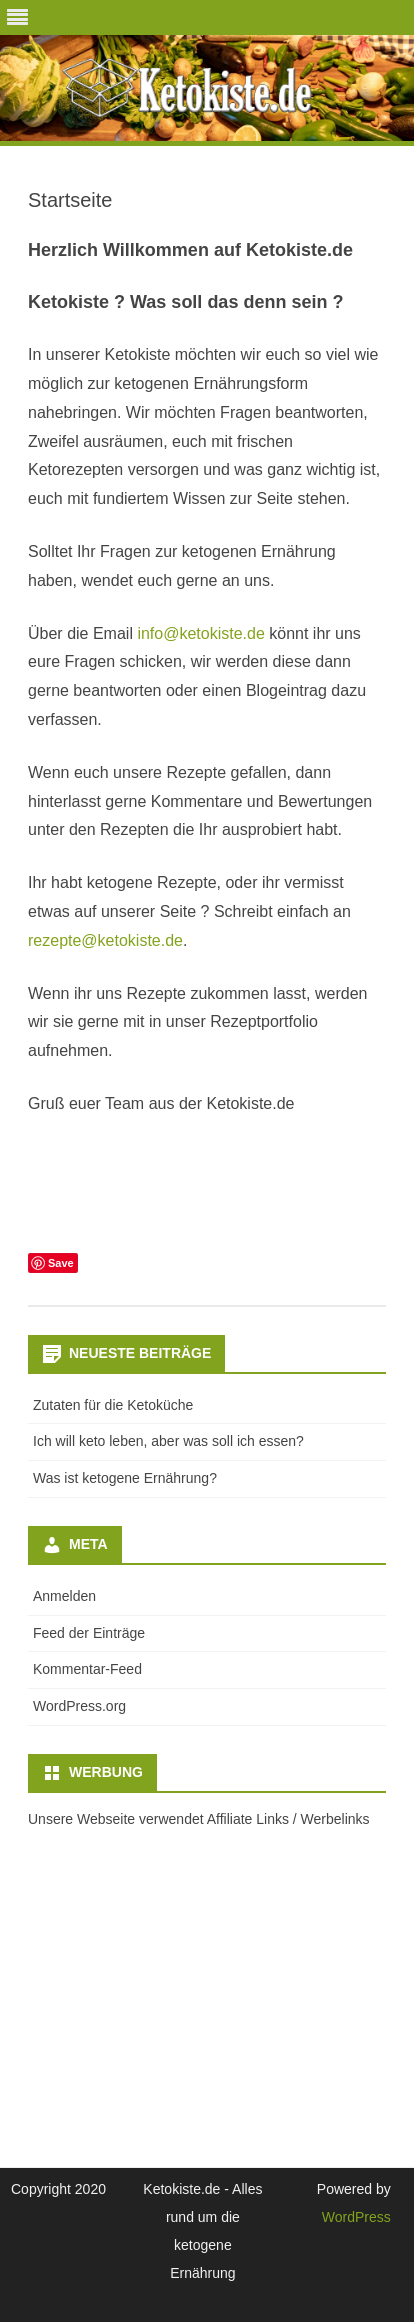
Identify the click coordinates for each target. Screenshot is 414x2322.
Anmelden (64, 1596)
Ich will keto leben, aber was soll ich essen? (168, 1441)
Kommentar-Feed (87, 1669)
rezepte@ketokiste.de (105, 940)
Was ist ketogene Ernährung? (125, 1478)
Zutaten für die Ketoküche (113, 1405)
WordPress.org (79, 1706)
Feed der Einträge (89, 1633)
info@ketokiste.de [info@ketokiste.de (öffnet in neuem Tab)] (200, 633)
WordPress (356, 2217)
